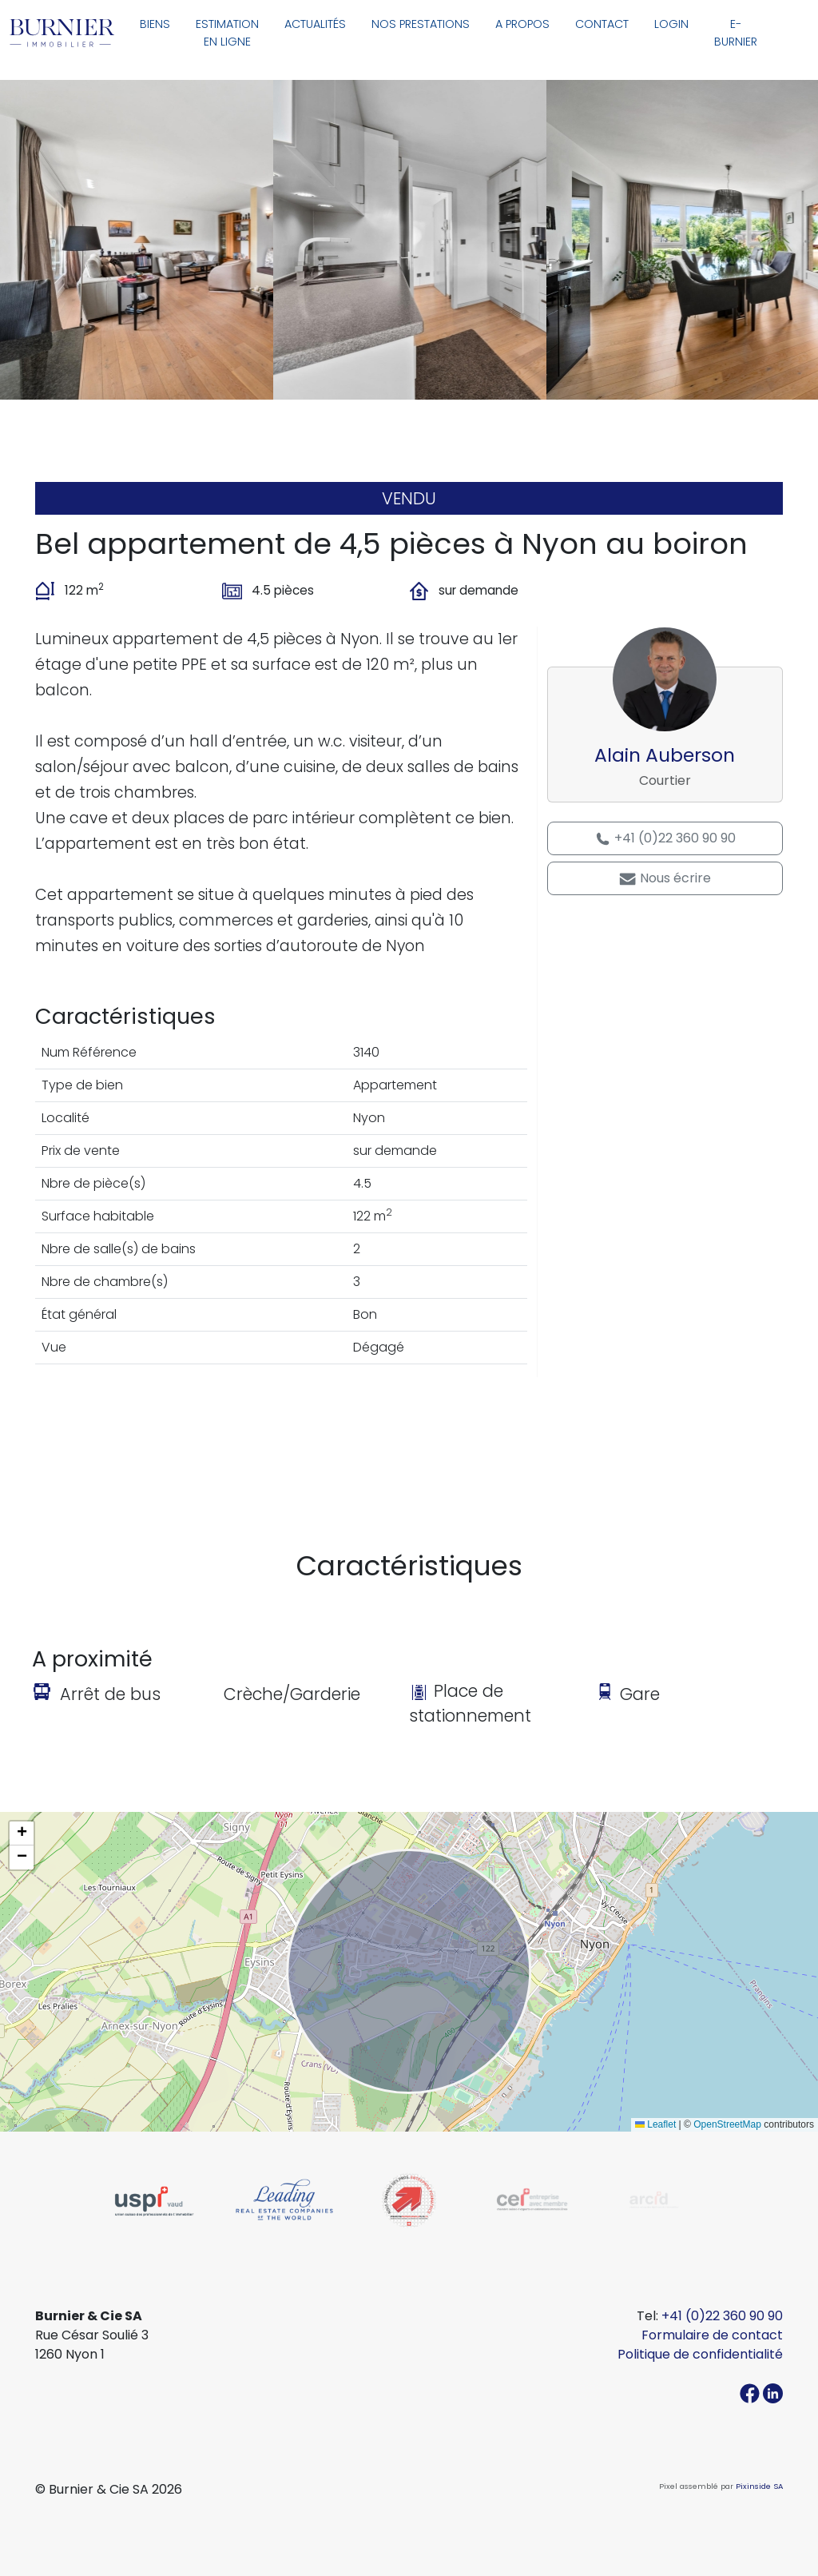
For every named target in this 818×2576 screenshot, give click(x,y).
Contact (602, 24)
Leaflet (655, 2124)
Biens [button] (155, 24)
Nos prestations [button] (420, 24)
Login (671, 24)
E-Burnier (735, 33)
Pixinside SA (759, 2486)
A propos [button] (522, 24)
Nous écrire (664, 878)
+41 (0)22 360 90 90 (665, 838)
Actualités (315, 24)
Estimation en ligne (227, 33)
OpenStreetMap (727, 2124)
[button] (22, 1833)
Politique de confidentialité (700, 2354)
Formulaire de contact (712, 2335)
